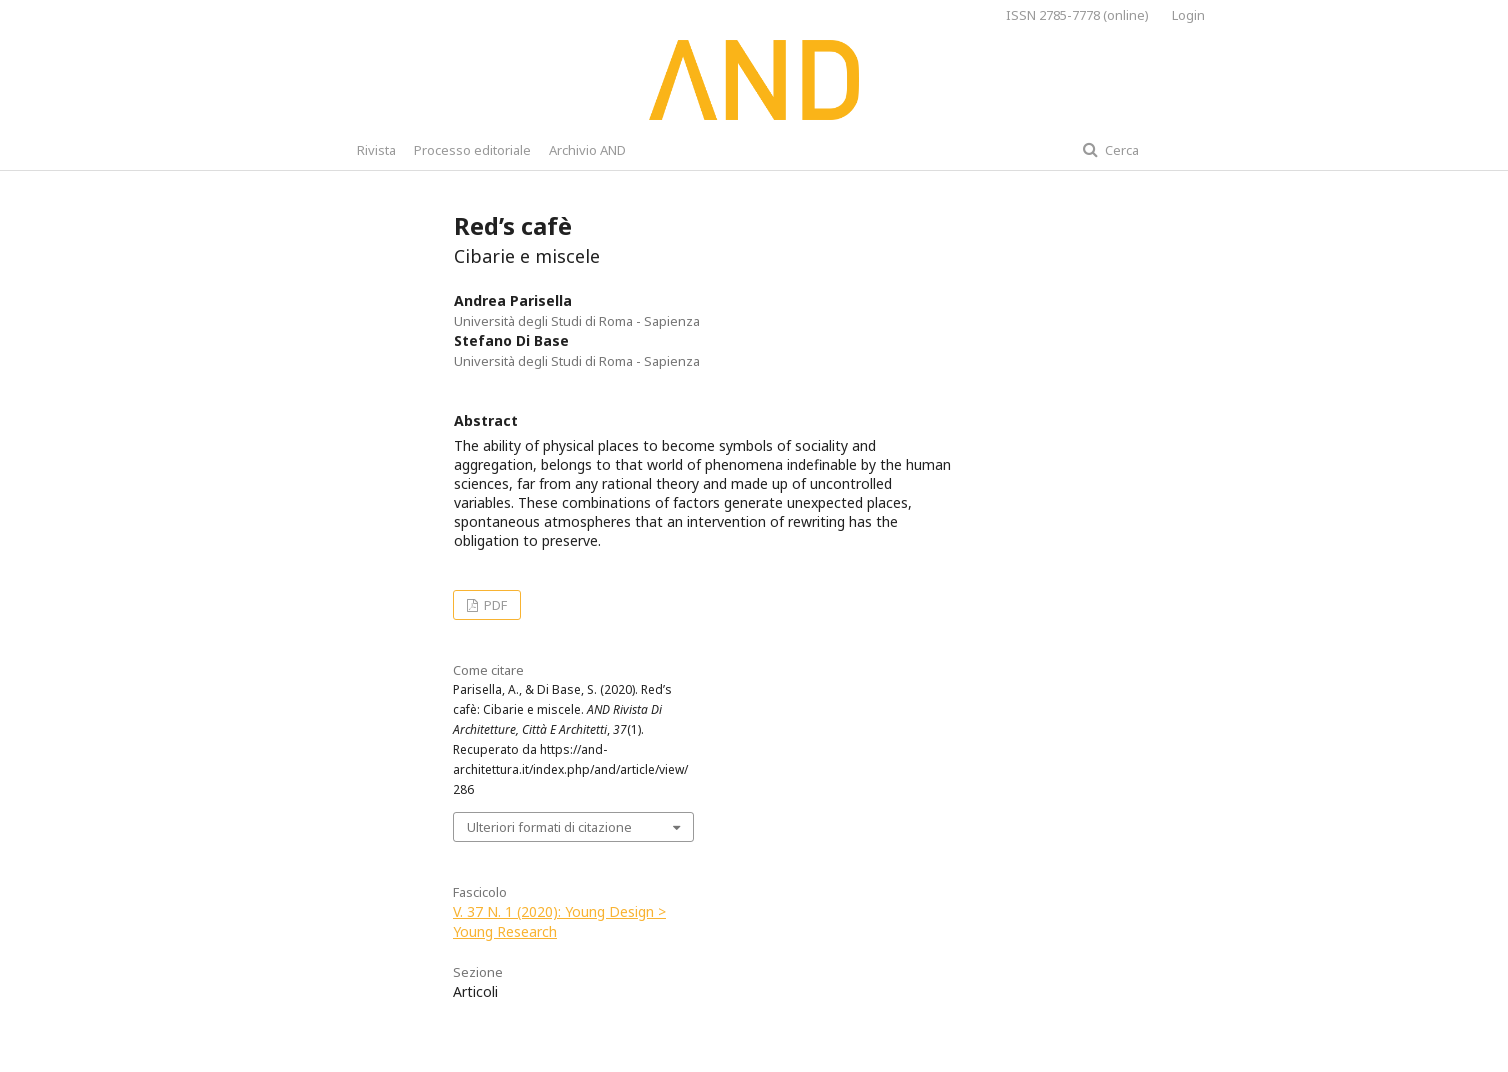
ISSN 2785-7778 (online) (1077, 15)
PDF (494, 605)
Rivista (376, 150)
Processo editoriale (472, 150)
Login (1188, 15)
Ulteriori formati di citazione (549, 827)
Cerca (1120, 150)
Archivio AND (587, 150)
